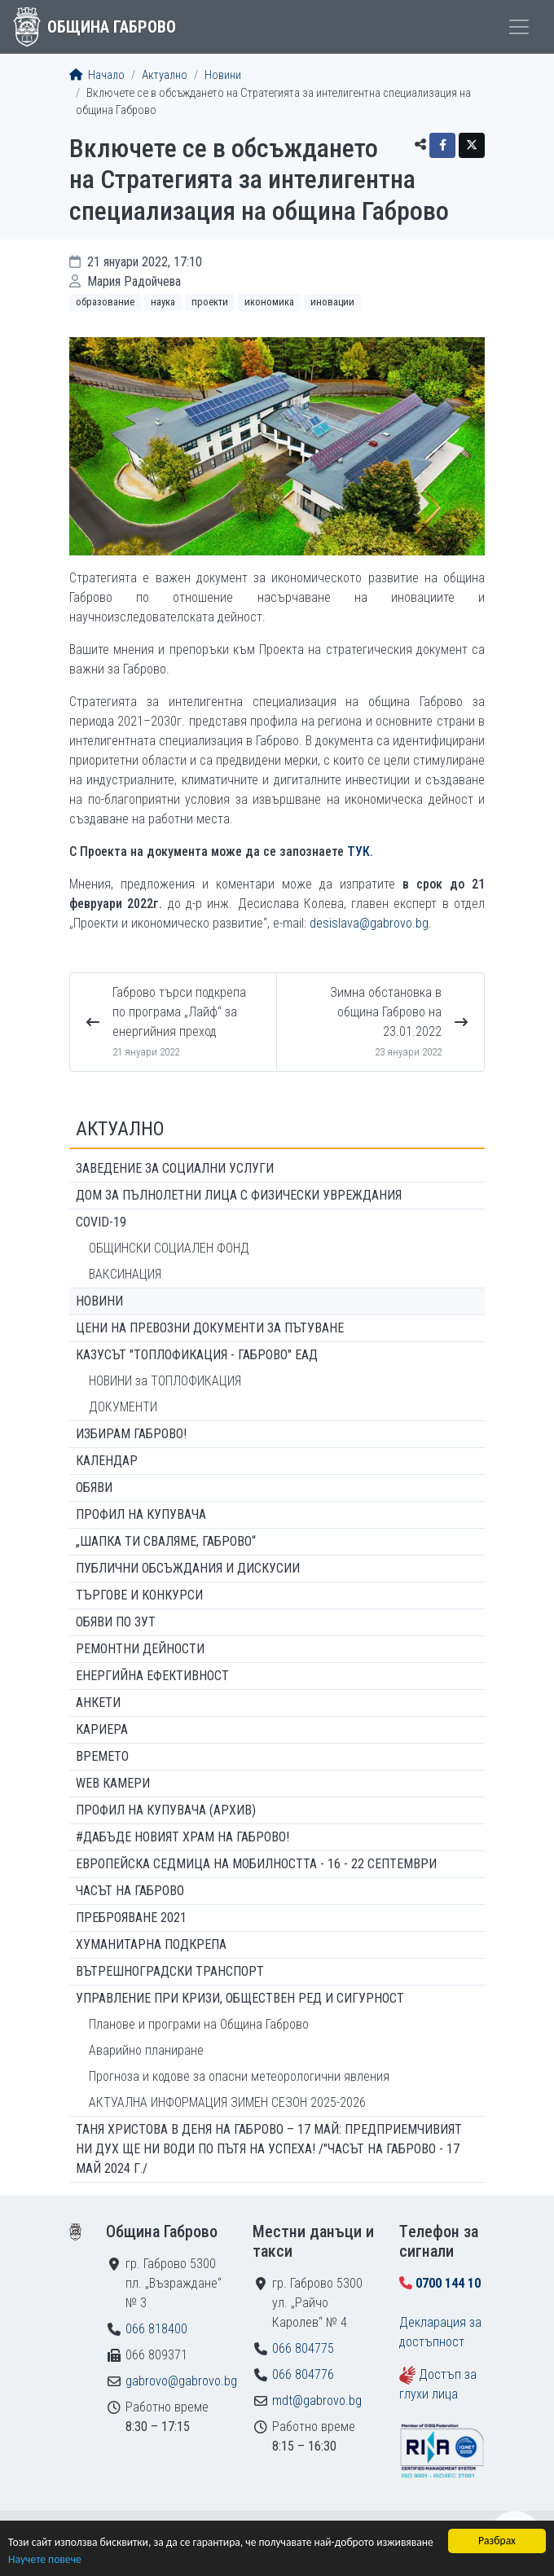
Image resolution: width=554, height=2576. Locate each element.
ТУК (358, 851)
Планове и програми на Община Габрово (199, 2024)
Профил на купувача (141, 1514)
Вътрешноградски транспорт (170, 1971)
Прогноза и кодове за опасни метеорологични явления (239, 2076)
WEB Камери (113, 1783)
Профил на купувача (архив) (166, 1810)
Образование (105, 302)
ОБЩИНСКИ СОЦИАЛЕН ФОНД (169, 1248)
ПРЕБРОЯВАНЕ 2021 (131, 1917)
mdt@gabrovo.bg (317, 2400)
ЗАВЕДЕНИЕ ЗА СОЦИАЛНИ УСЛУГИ (175, 1168)
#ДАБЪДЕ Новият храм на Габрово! (182, 1837)
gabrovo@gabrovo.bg (181, 2381)
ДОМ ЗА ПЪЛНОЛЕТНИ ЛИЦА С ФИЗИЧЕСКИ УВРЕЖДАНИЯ (239, 1195)
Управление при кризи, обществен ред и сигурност (240, 1998)
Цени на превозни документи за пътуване (210, 1328)
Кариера (102, 1729)
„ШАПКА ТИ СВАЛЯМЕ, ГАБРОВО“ (166, 1541)
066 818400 (156, 2329)
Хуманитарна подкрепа (151, 1944)
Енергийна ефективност (152, 1675)
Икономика (269, 302)
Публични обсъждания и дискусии (188, 1568)
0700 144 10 (448, 2283)
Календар (107, 1460)
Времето (102, 1756)
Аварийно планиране (146, 2050)
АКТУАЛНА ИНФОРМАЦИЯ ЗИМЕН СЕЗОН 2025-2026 (227, 2102)
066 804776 (303, 2374)
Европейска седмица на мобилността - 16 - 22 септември (256, 1864)
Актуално (164, 75)
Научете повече (44, 2560)
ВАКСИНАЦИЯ (125, 1274)
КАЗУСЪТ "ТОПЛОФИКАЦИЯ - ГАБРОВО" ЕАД (197, 1355)
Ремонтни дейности (140, 1649)
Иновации (332, 302)
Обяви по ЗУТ (116, 1622)
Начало (97, 75)
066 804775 (303, 2348)
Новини (222, 75)
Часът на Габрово (130, 1890)
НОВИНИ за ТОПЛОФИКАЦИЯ (165, 1381)
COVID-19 (101, 1222)
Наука (163, 302)
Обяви (94, 1487)
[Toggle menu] (519, 26)
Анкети (98, 1702)
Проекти (209, 302)
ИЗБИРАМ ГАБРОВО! (131, 1434)
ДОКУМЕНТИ (123, 1407)
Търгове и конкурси (139, 1595)
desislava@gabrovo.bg (369, 923)
